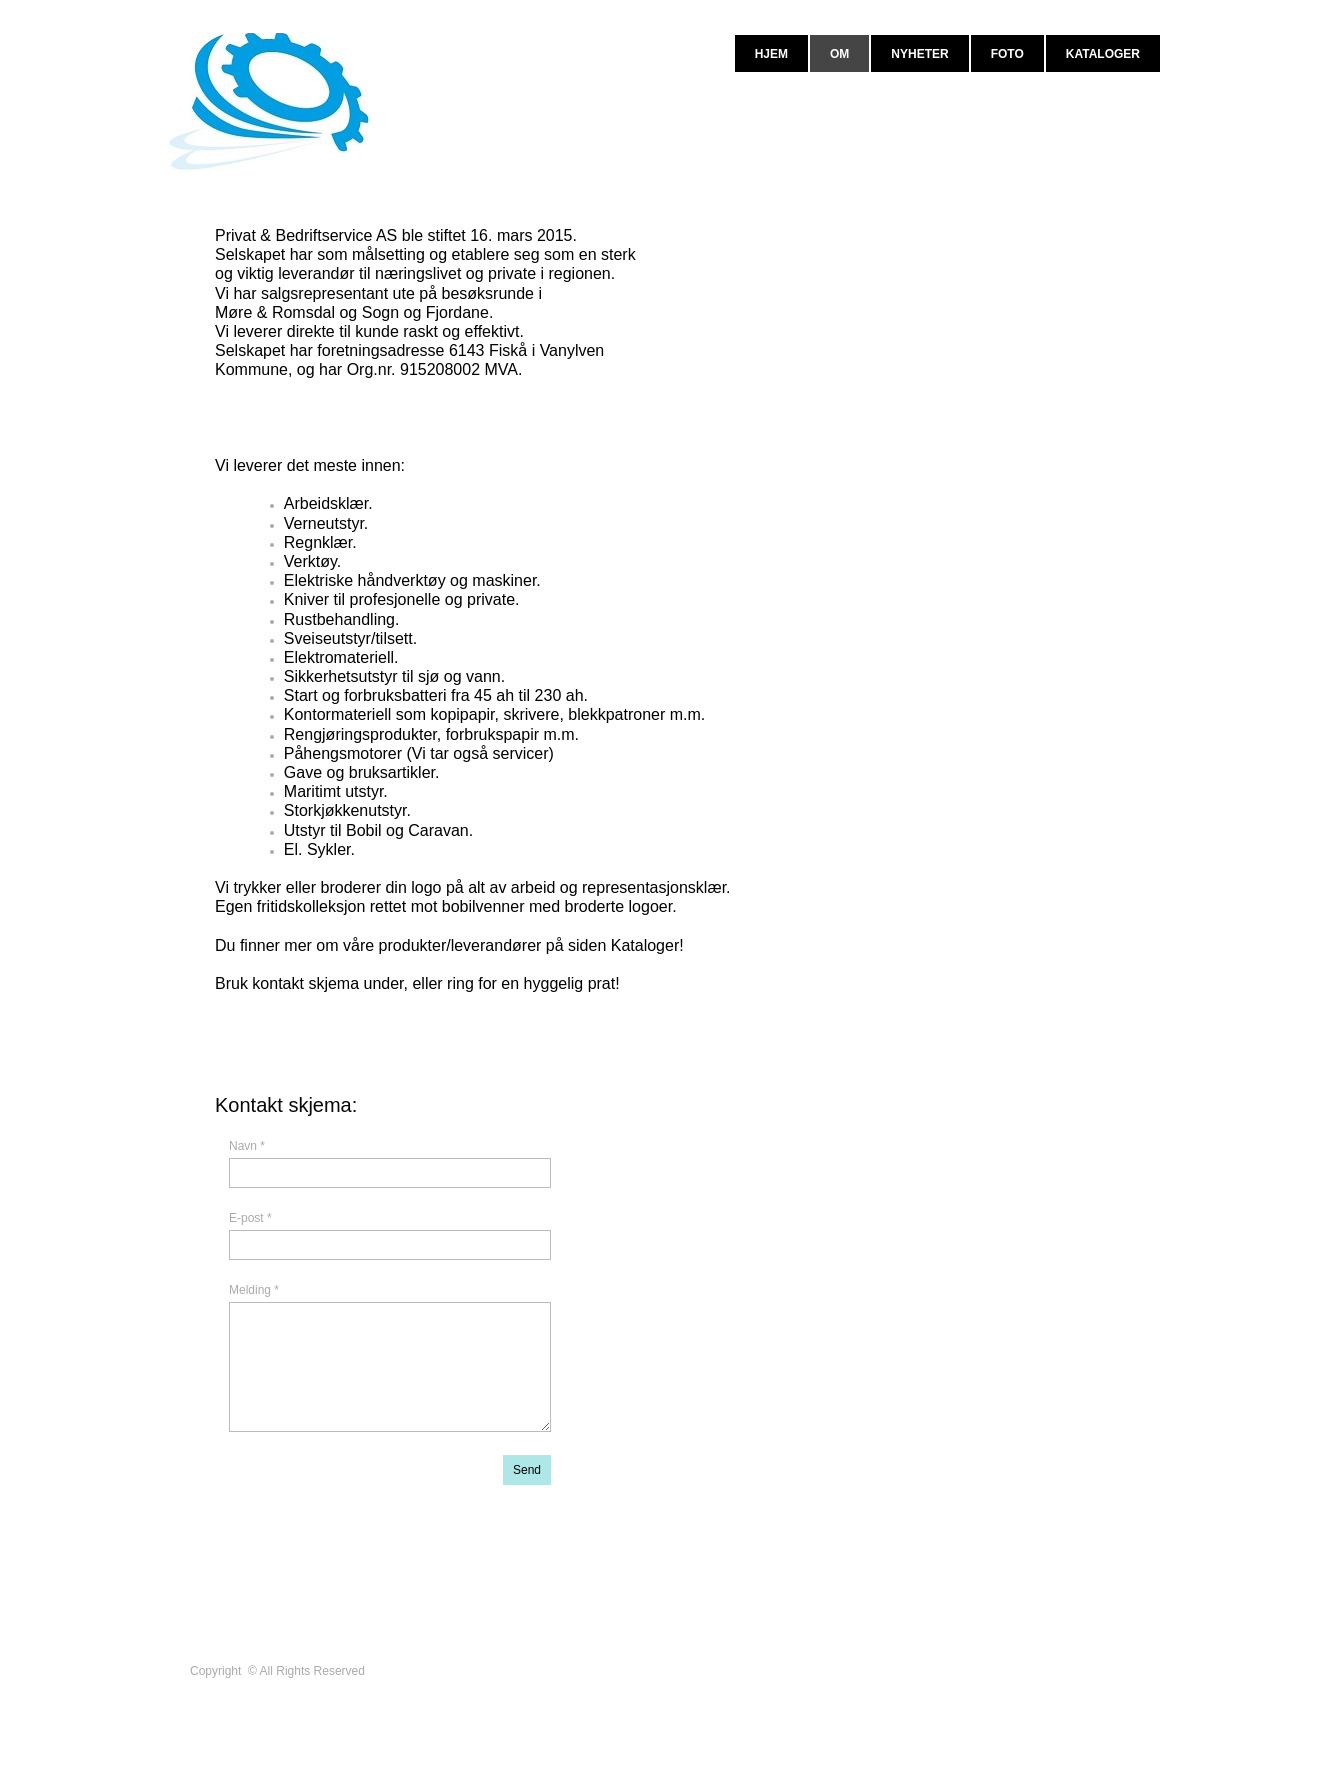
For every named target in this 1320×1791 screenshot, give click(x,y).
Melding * (254, 1290)
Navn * (247, 1146)
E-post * (250, 1218)
